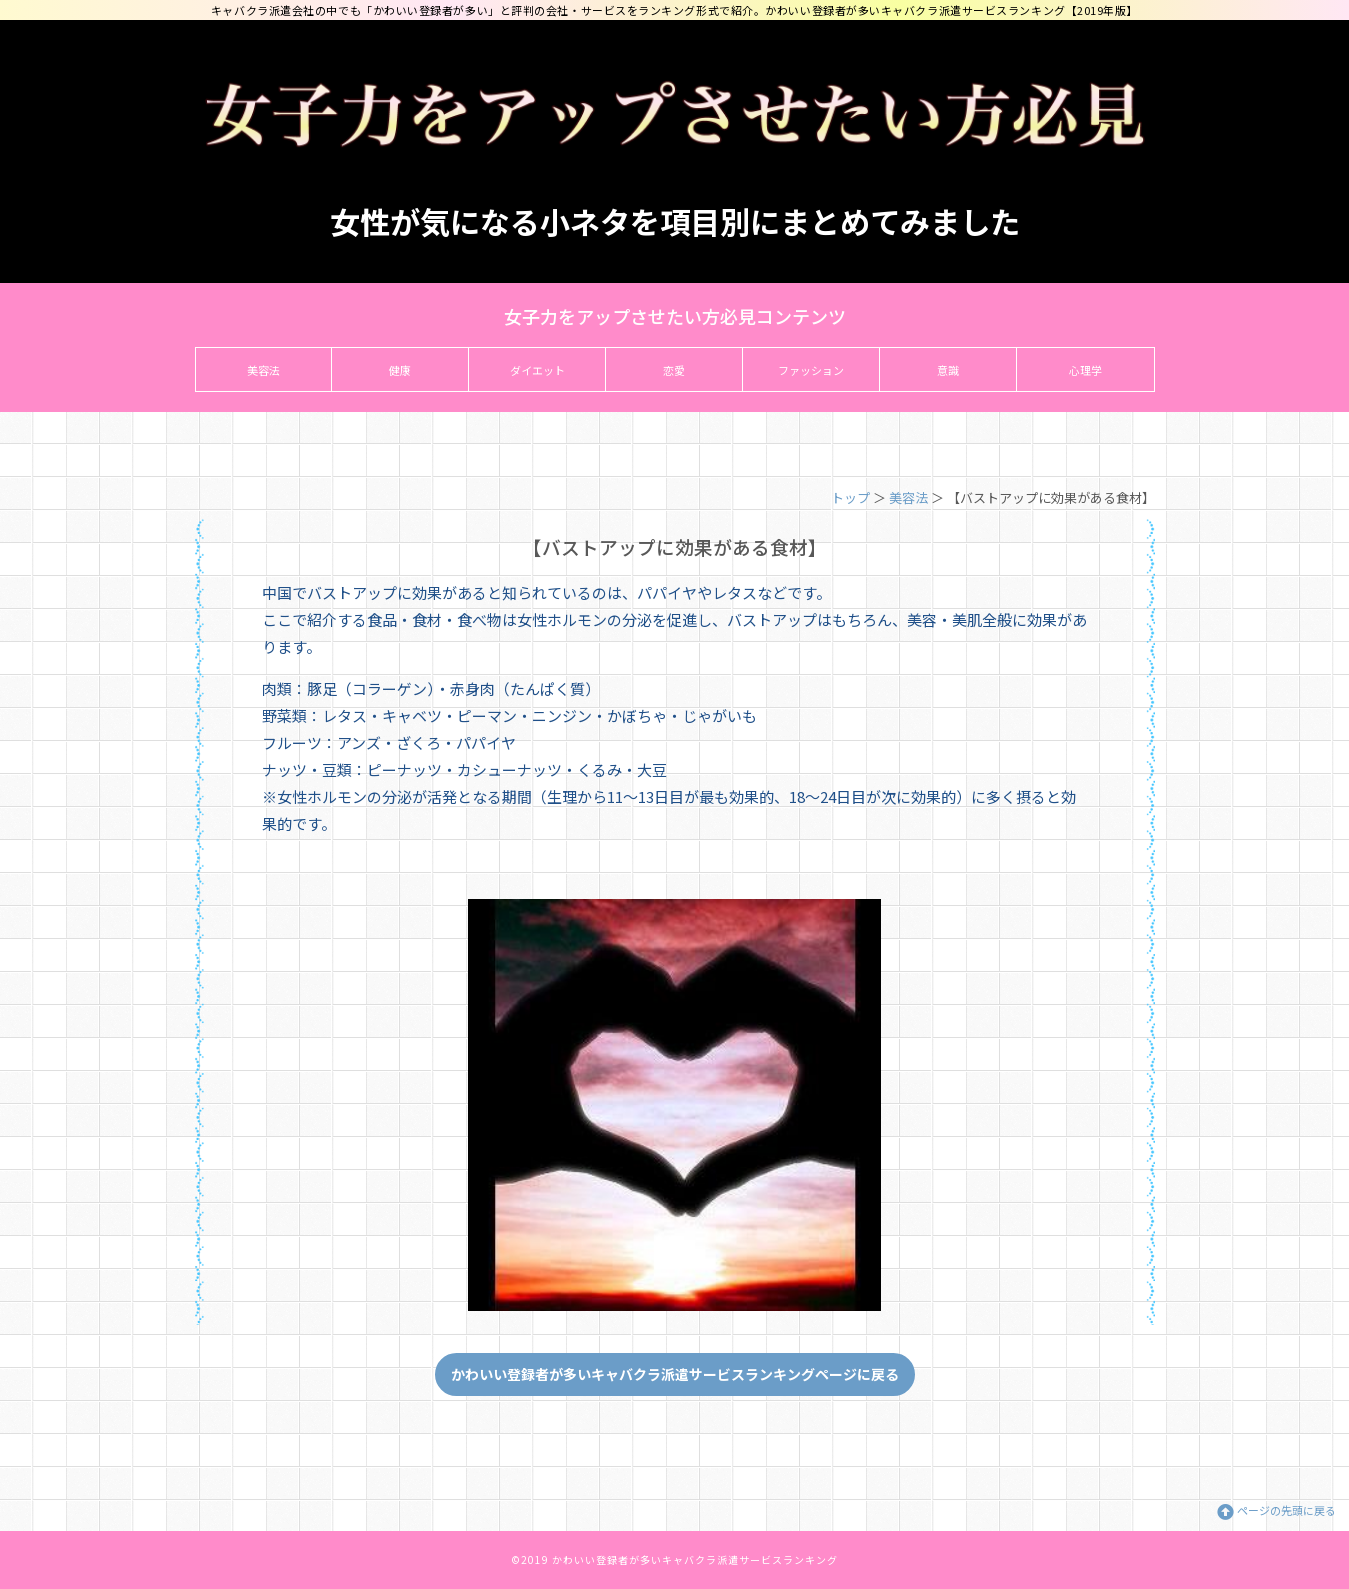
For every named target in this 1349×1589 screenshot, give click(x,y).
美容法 (263, 370)
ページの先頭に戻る (1286, 1510)
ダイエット (537, 370)
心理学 (1085, 370)
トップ (850, 497)
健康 (400, 370)
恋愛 (674, 370)
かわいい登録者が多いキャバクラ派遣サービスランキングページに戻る (675, 1374)
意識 (948, 370)
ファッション (811, 370)
